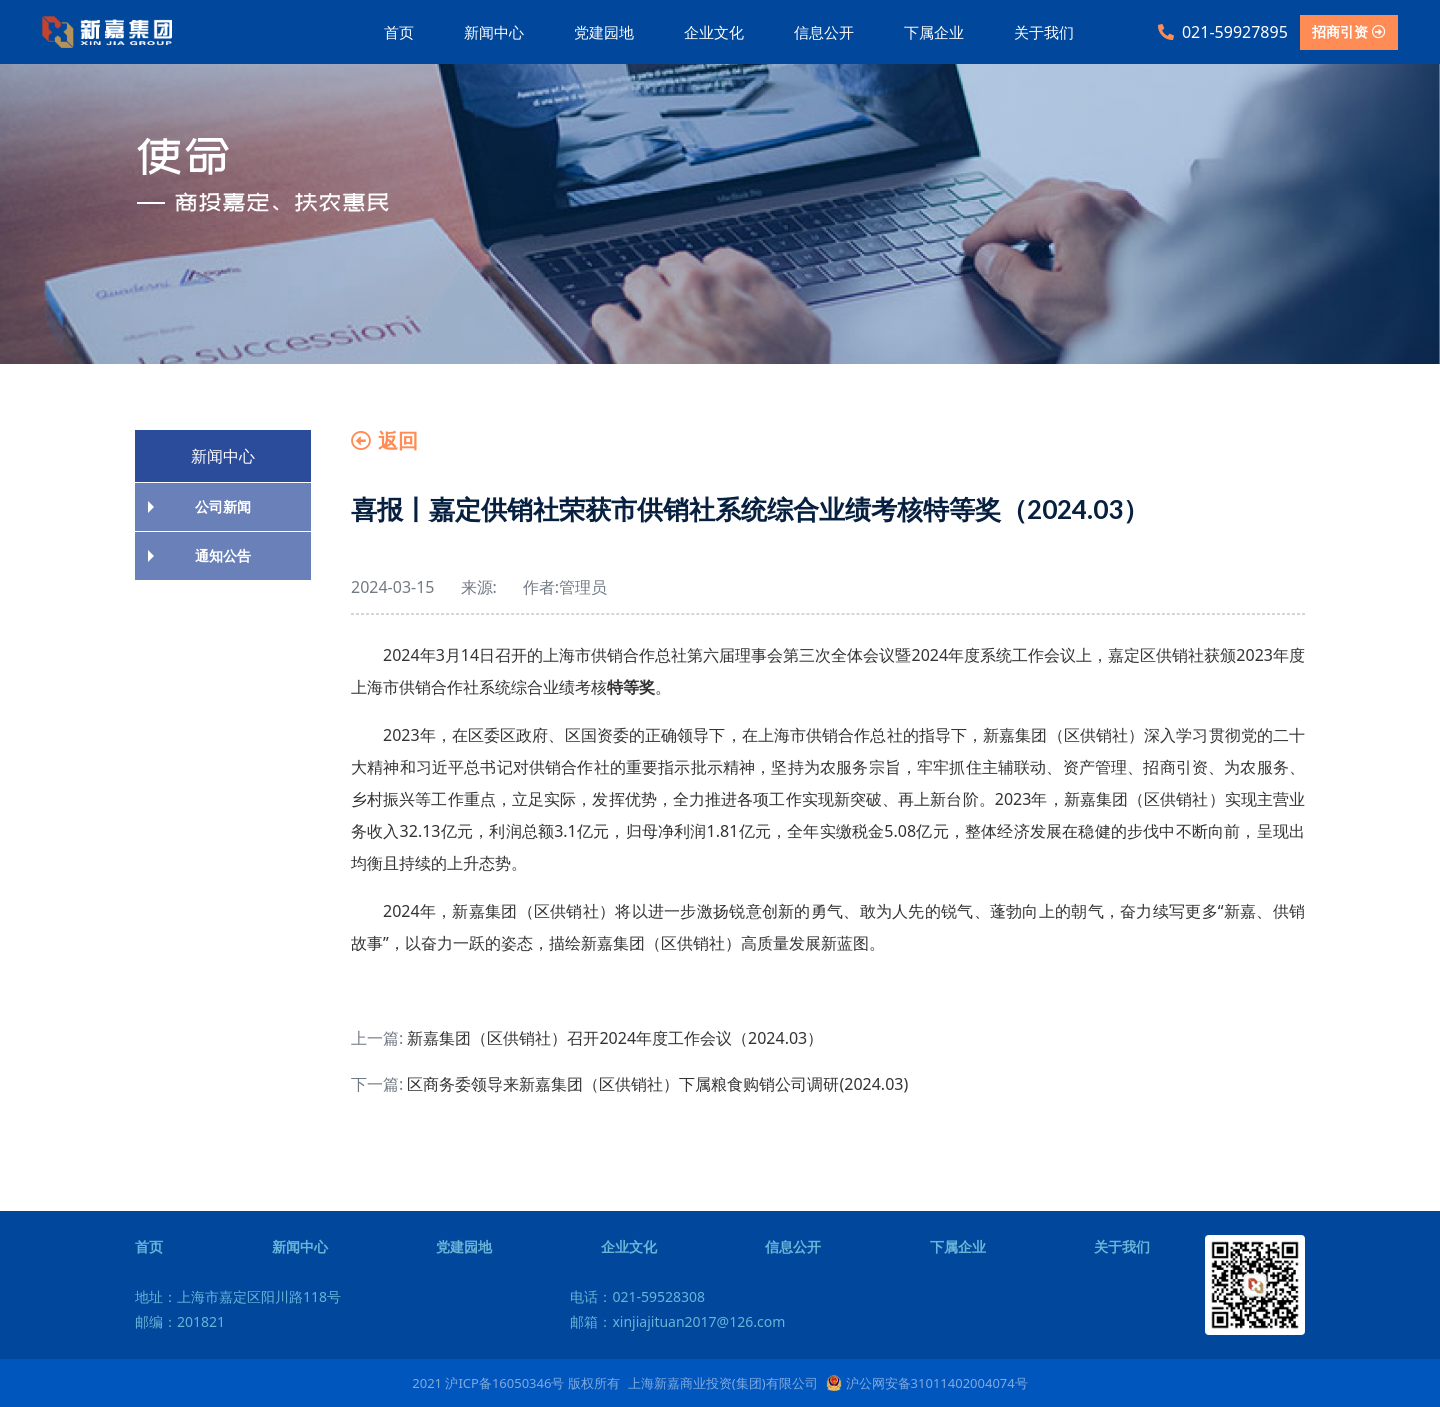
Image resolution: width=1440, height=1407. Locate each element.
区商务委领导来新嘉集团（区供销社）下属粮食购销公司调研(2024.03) (657, 1084)
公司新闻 (223, 506)
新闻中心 (494, 32)
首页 (399, 32)
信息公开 (824, 32)
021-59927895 (1223, 32)
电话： (637, 1296)
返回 (384, 440)
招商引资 (1349, 31)
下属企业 (934, 32)
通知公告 (223, 555)
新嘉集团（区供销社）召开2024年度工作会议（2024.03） (615, 1038)
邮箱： (677, 1321)
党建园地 (604, 32)
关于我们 (1044, 32)
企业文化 (714, 32)
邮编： (180, 1321)
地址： (238, 1296)
